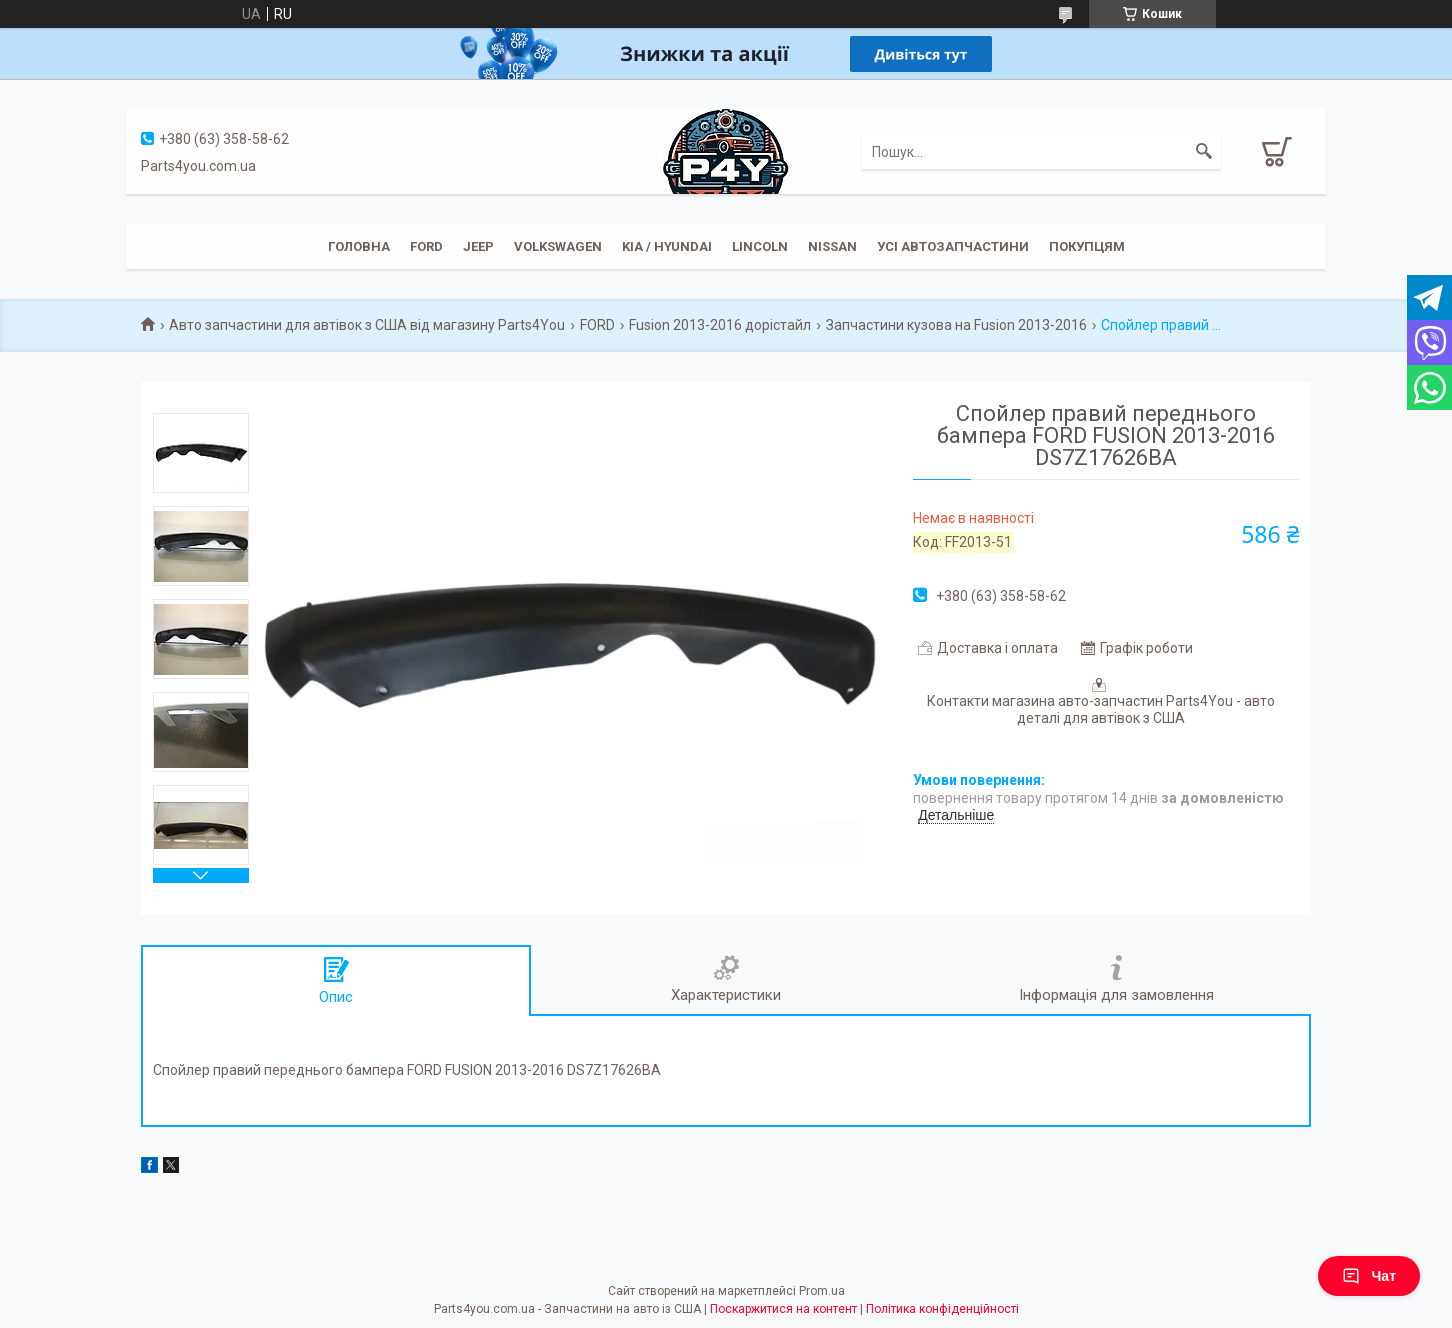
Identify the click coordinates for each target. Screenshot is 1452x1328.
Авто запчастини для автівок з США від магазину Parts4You (367, 325)
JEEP (478, 246)
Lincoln (760, 246)
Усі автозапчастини (953, 246)
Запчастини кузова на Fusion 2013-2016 (956, 325)
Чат (1369, 1276)
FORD (597, 325)
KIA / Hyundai (667, 246)
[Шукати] (1204, 152)
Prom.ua (822, 1291)
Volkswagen (558, 246)
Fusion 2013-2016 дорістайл (720, 325)
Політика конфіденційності (942, 1309)
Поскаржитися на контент (783, 1309)
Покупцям (1087, 246)
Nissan (832, 246)
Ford (426, 246)
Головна (359, 246)
